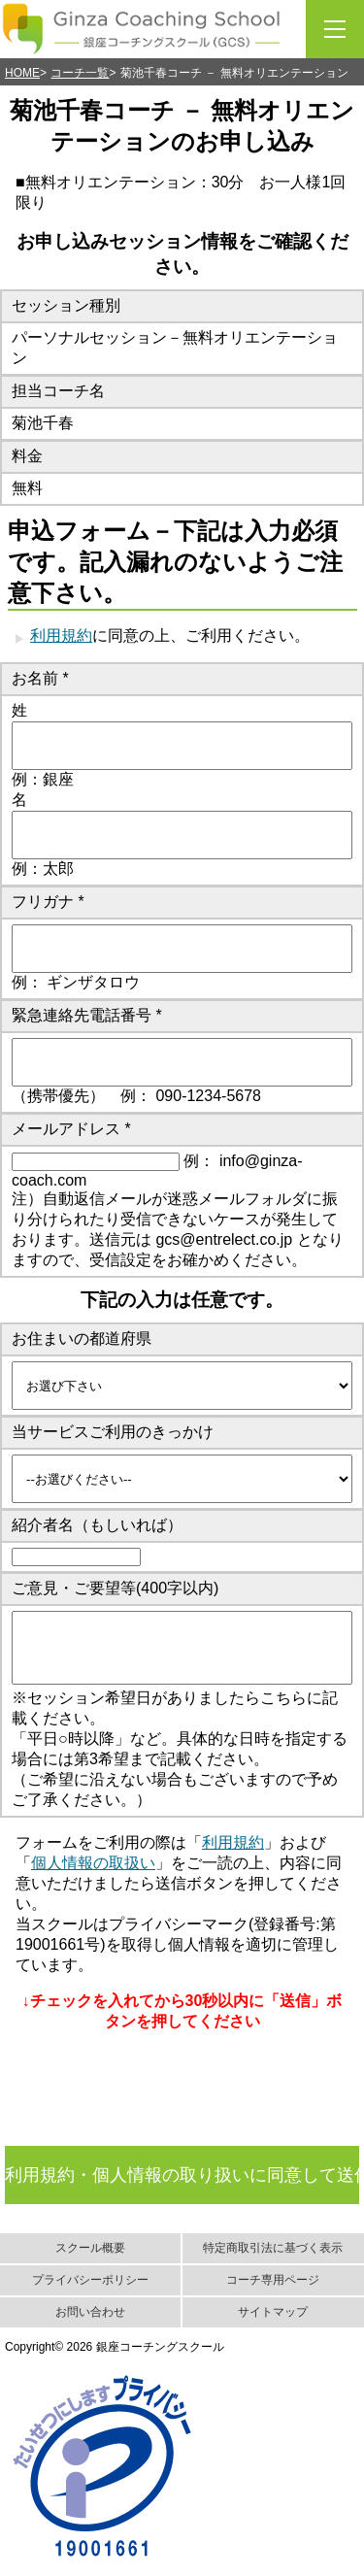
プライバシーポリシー (90, 2280)
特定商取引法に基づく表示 (273, 2248)
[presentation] (179, 2120)
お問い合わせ (90, 2312)
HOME (22, 73)
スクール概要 (90, 2248)
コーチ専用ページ (272, 2280)
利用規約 (61, 635)
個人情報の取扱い (93, 1863)
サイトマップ (273, 2312)
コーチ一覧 (79, 73)
